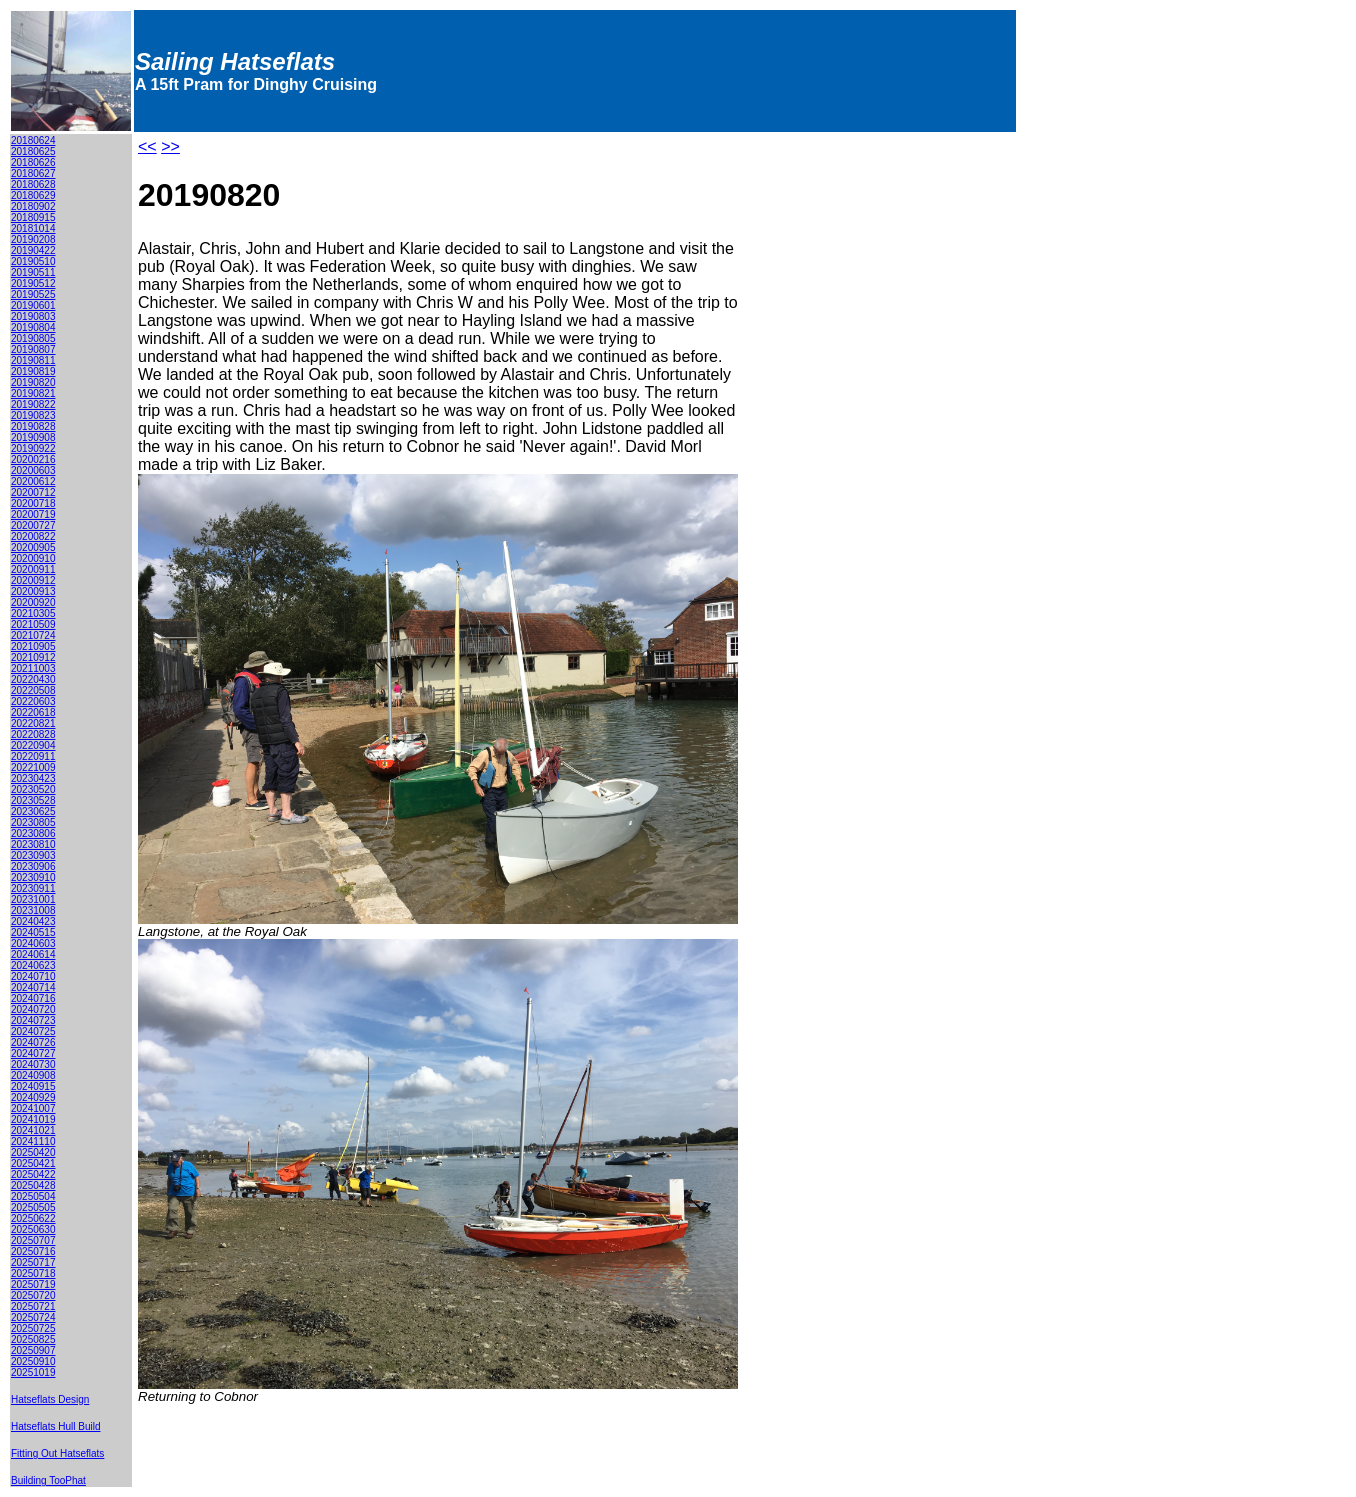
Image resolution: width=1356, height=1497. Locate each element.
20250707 (33, 1240)
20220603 (33, 701)
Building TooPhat (48, 1480)
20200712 (33, 492)
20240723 (33, 1020)
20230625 (33, 811)
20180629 (33, 195)
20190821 (33, 393)
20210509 (33, 624)
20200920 (33, 602)
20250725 (33, 1328)
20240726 (33, 1042)
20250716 (33, 1251)
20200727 (33, 525)
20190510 (33, 261)
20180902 (33, 206)
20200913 (33, 591)
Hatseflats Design (50, 1399)
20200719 (33, 514)
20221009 (33, 767)
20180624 (33, 140)
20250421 (33, 1163)
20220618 (33, 712)
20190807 (33, 349)
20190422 (33, 250)
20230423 (33, 778)
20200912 (33, 580)
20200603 (33, 470)
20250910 (33, 1361)
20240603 (33, 943)
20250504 (33, 1196)
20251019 (33, 1372)
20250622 (33, 1218)
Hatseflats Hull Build (55, 1426)
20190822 (33, 404)
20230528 (33, 800)
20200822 (33, 536)
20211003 (33, 668)
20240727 (33, 1053)
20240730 (33, 1064)
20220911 (33, 756)
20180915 (33, 217)
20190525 (33, 294)
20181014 (33, 228)
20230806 (33, 833)
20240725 (33, 1031)
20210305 (33, 613)
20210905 (33, 646)
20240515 (33, 932)
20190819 (33, 371)
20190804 (33, 327)
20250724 (33, 1317)
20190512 (33, 283)
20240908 (33, 1075)
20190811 (33, 360)
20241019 (33, 1119)
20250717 (33, 1262)
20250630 (33, 1229)
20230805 (33, 822)
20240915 (33, 1086)
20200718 (33, 503)
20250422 (33, 1174)
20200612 (33, 481)
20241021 (33, 1130)
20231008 (33, 910)
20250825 (33, 1339)
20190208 (33, 239)
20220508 (33, 690)
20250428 (33, 1185)
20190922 (33, 448)
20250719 (33, 1284)
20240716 (33, 998)
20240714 (33, 987)
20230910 (33, 877)
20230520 (33, 789)
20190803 (33, 316)
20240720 (33, 1009)
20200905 (33, 547)
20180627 (33, 173)
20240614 (33, 954)
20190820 (33, 382)
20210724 (33, 635)
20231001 (33, 899)
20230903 (33, 855)
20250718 (33, 1273)
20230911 (33, 888)
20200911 (33, 569)
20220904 (33, 745)
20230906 (33, 866)
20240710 (33, 976)
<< (147, 146)
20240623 (33, 965)
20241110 (33, 1141)
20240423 (33, 921)
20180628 (33, 184)
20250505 (33, 1207)
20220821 (33, 723)
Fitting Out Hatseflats (57, 1453)
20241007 (33, 1108)
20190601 (33, 305)
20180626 (33, 162)
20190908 (33, 437)
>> (170, 146)
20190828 (33, 426)
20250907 (33, 1350)
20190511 (33, 272)
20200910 (33, 558)
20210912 (33, 657)
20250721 (33, 1306)
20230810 (33, 844)
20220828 (33, 734)
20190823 (33, 415)
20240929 (33, 1097)
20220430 (33, 679)
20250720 (33, 1295)
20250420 (33, 1152)
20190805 (33, 338)
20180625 (33, 151)
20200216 (33, 459)
